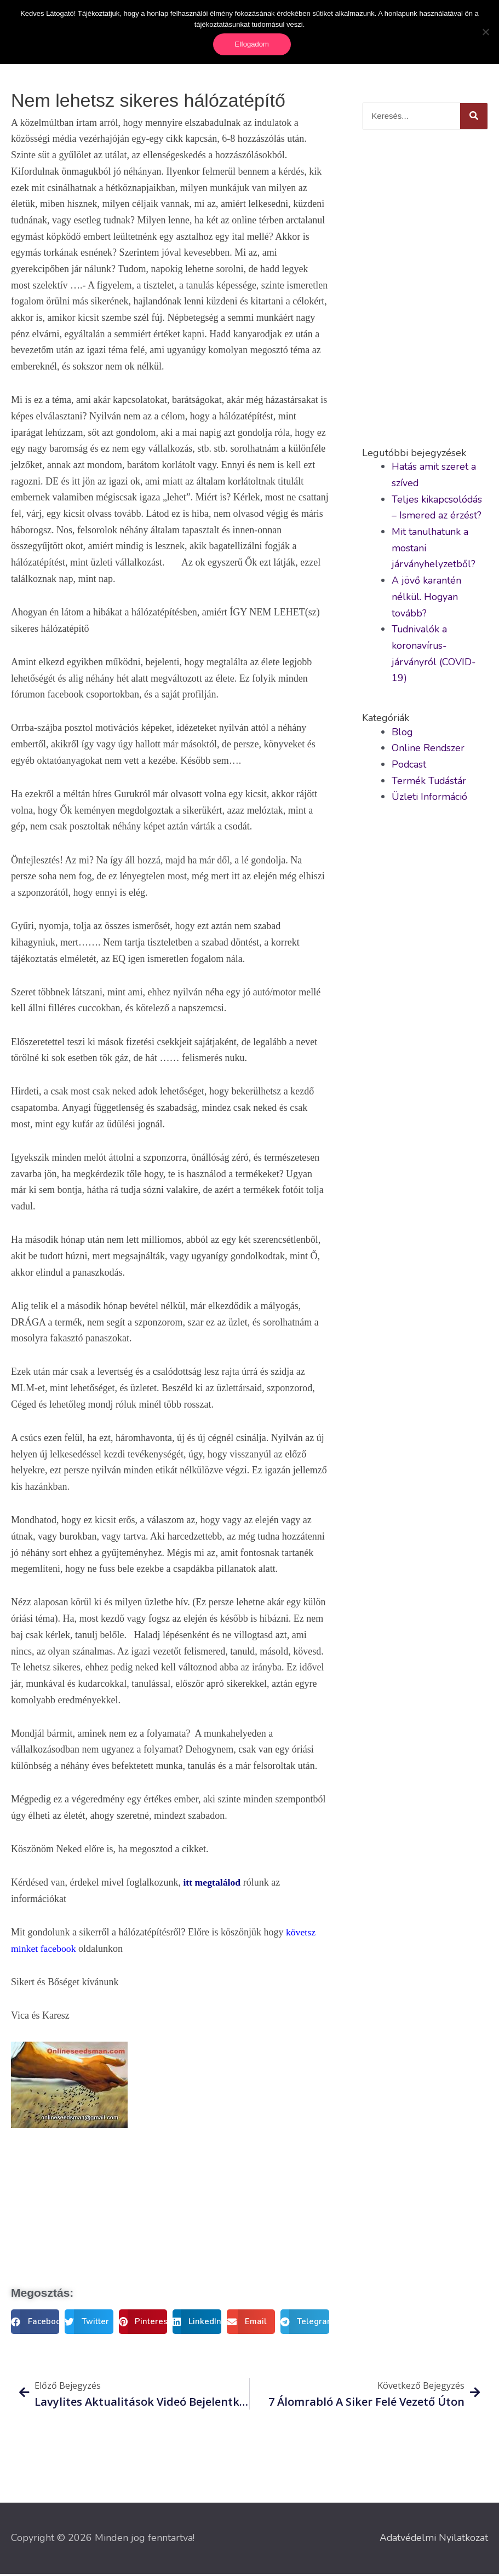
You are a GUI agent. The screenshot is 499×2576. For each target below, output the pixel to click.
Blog (402, 733)
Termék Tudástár (429, 782)
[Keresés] (473, 118)
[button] (35, 2324)
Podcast (409, 766)
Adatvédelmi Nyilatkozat (433, 2540)
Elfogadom (252, 44)
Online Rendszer (428, 750)
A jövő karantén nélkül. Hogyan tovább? (426, 598)
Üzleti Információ (429, 798)
